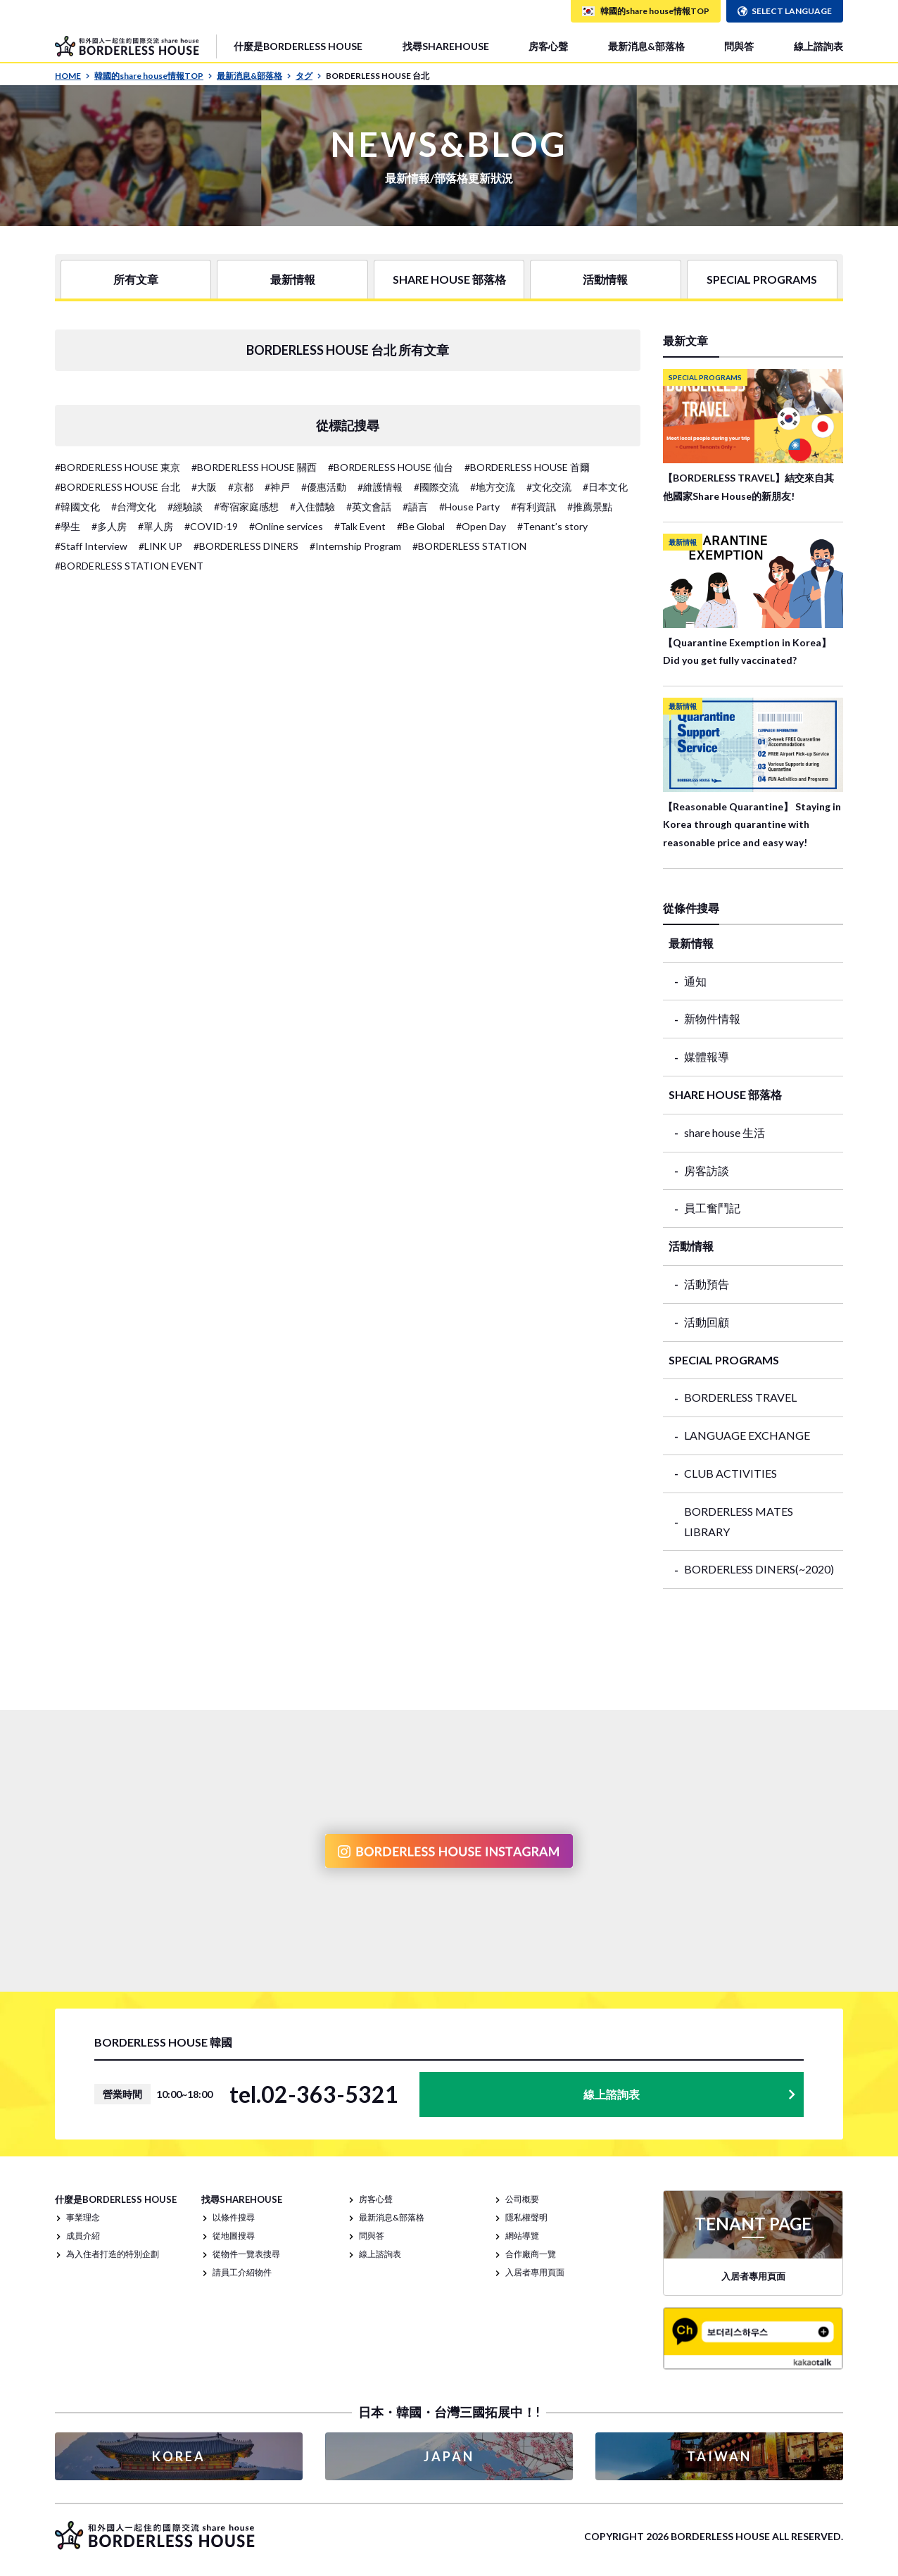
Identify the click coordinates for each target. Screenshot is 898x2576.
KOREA (178, 2456)
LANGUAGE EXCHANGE (747, 1435)
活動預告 (706, 1283)
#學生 (67, 526)
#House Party (469, 507)
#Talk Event (360, 526)
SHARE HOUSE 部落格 (449, 279)
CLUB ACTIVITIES (730, 1473)
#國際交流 (436, 487)
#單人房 (155, 526)
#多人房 (109, 526)
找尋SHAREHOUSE (446, 46)
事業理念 (83, 2217)
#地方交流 (492, 487)
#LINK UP (160, 546)
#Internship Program (355, 546)
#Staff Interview (91, 546)
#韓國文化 (77, 507)
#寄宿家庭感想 (246, 507)
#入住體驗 (312, 507)
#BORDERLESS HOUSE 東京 (117, 467)
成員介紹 (83, 2235)
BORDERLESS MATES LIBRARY (738, 1521)
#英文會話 (368, 507)
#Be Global (421, 526)
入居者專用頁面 (534, 2272)
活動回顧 (706, 1321)
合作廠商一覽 (530, 2254)
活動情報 (605, 279)
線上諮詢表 (818, 46)
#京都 (240, 487)
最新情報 (292, 279)
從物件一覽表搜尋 (246, 2254)
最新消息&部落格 (646, 46)
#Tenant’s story (552, 526)
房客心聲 (548, 46)
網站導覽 (522, 2235)
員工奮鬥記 (712, 1207)
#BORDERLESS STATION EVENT (129, 566)
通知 (695, 981)
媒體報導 (706, 1056)
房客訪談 (706, 1170)
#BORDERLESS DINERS (246, 546)
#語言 (415, 507)
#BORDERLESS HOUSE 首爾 (527, 467)
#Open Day (481, 526)
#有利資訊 (533, 507)
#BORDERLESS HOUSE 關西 (254, 467)
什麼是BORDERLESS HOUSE (298, 46)
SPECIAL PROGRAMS (762, 279)
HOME (72, 75)
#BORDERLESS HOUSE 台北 (117, 487)
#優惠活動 (323, 487)
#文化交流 (548, 487)
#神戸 (277, 487)
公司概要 (522, 2199)
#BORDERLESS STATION (469, 546)
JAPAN (449, 2456)
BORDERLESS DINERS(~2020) (759, 1569)
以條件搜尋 (234, 2217)
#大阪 (204, 487)
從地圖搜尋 (234, 2235)
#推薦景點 (589, 507)
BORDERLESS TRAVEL (740, 1397)
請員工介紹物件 (242, 2272)
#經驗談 (185, 507)
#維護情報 (380, 487)
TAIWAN (719, 2456)
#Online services (286, 526)
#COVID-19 (211, 526)
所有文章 (135, 279)
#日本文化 (605, 487)
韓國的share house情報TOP (153, 75)
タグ (309, 75)
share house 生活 (724, 1132)
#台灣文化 (133, 507)
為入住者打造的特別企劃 (112, 2254)
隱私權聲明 (526, 2217)
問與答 (739, 46)
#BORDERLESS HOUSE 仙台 (390, 467)
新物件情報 (712, 1018)
